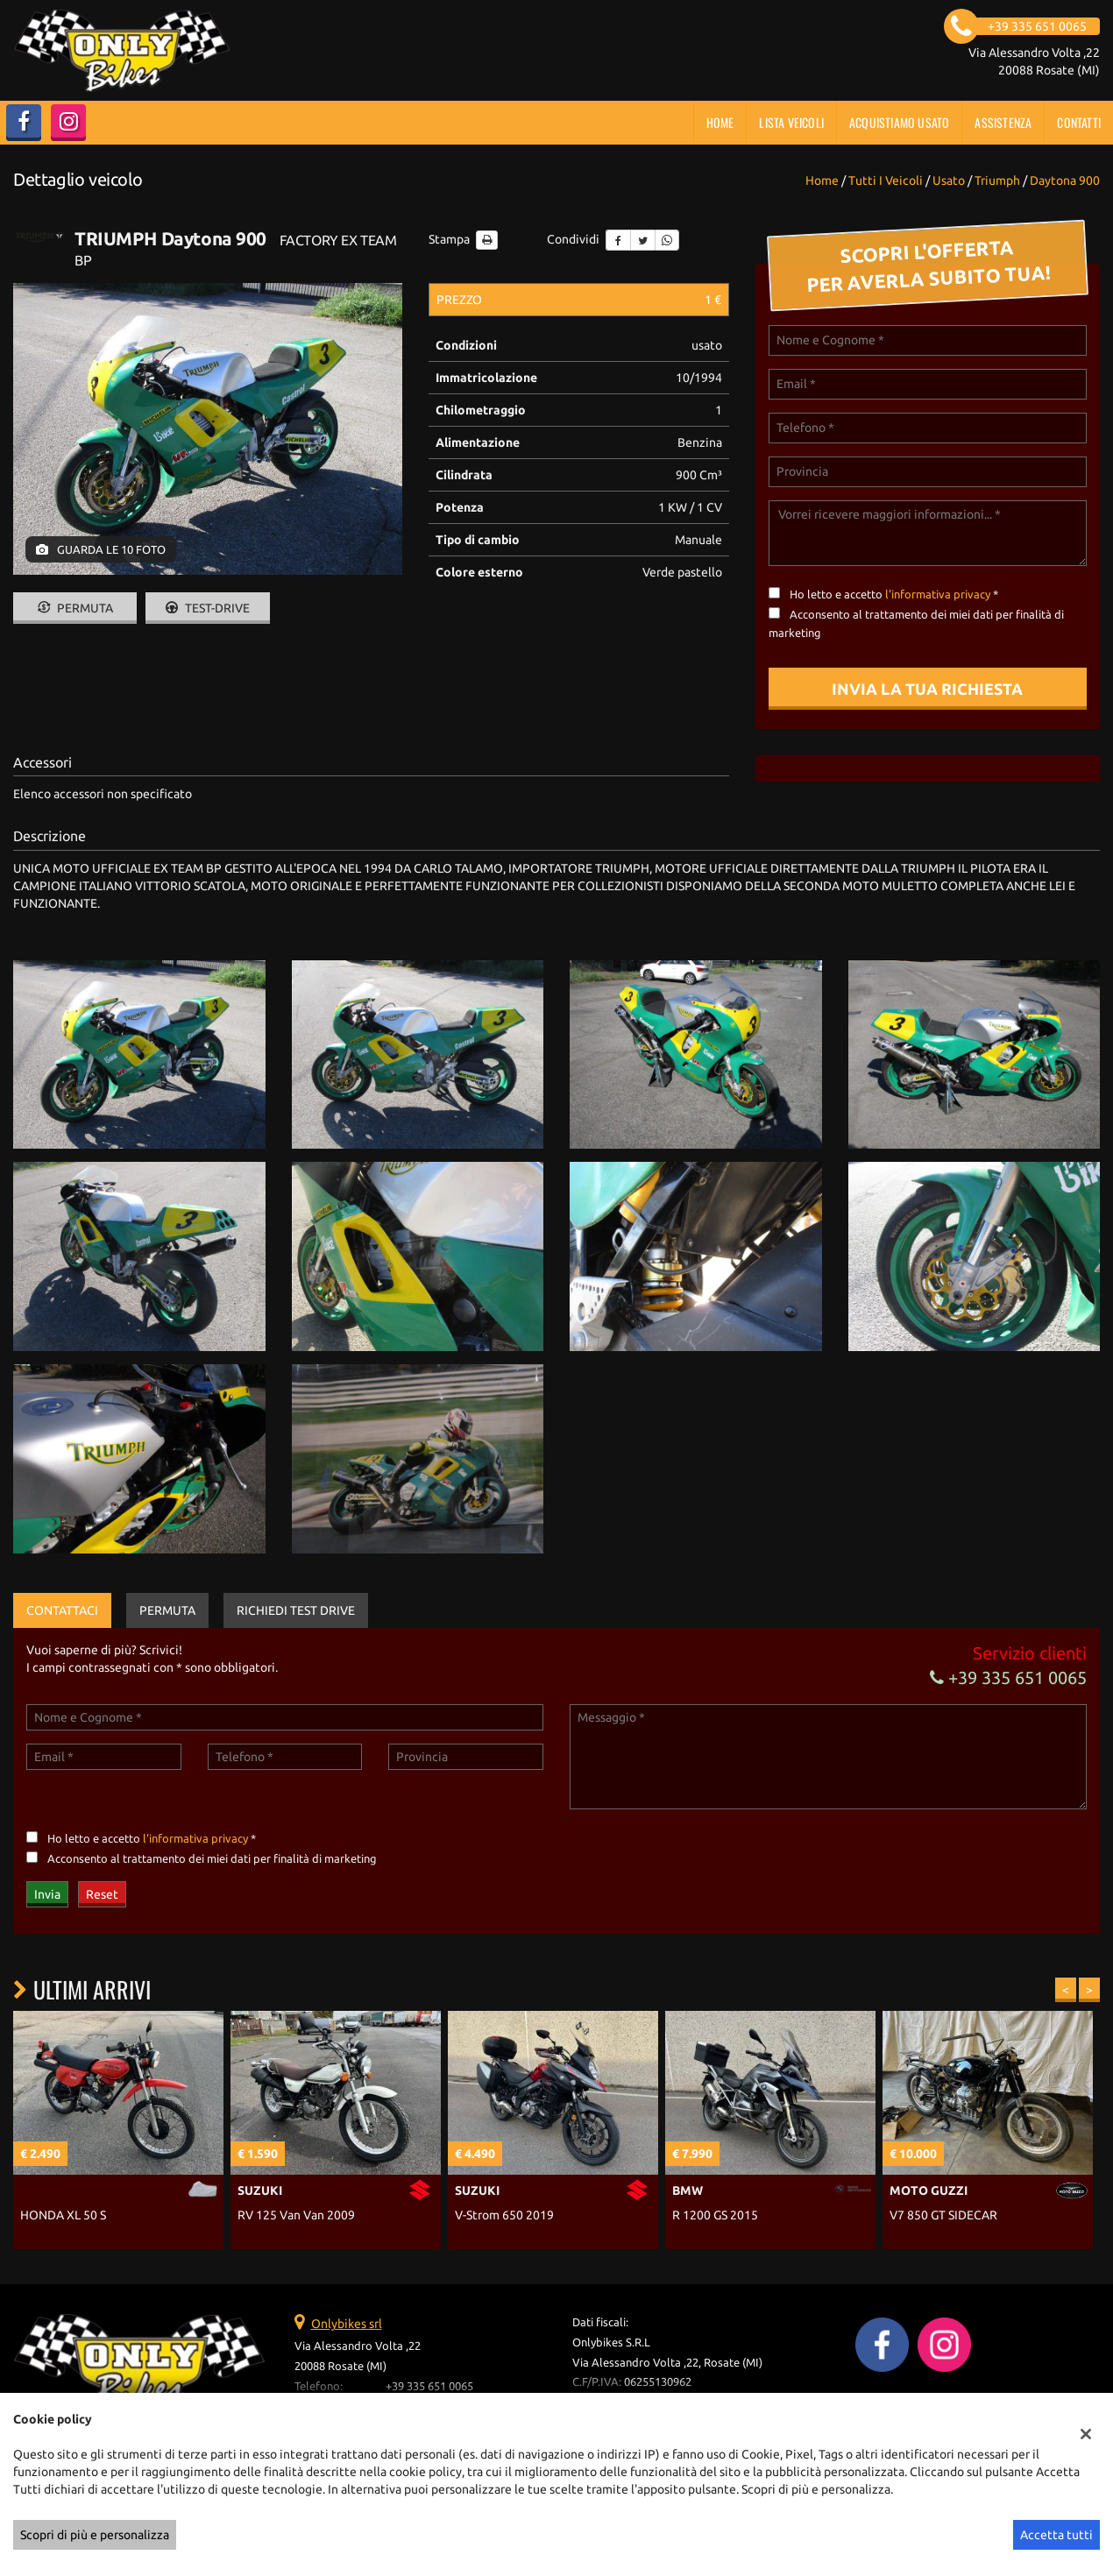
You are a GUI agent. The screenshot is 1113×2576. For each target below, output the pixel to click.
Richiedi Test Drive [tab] (296, 1610)
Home (720, 122)
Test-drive (208, 608)
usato (948, 180)
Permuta (75, 608)
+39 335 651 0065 (1008, 1677)
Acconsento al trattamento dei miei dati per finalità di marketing (212, 1858)
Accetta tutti (1056, 2535)
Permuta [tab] (167, 1610)
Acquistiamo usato (899, 122)
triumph (997, 180)
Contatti (1079, 122)
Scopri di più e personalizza (94, 2535)
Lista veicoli (791, 122)
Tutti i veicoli (885, 180)
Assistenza (1003, 122)
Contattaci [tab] (62, 1610)
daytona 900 (1065, 180)
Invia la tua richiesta (927, 688)
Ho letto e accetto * (894, 594)
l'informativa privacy (937, 594)
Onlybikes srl (346, 2324)
